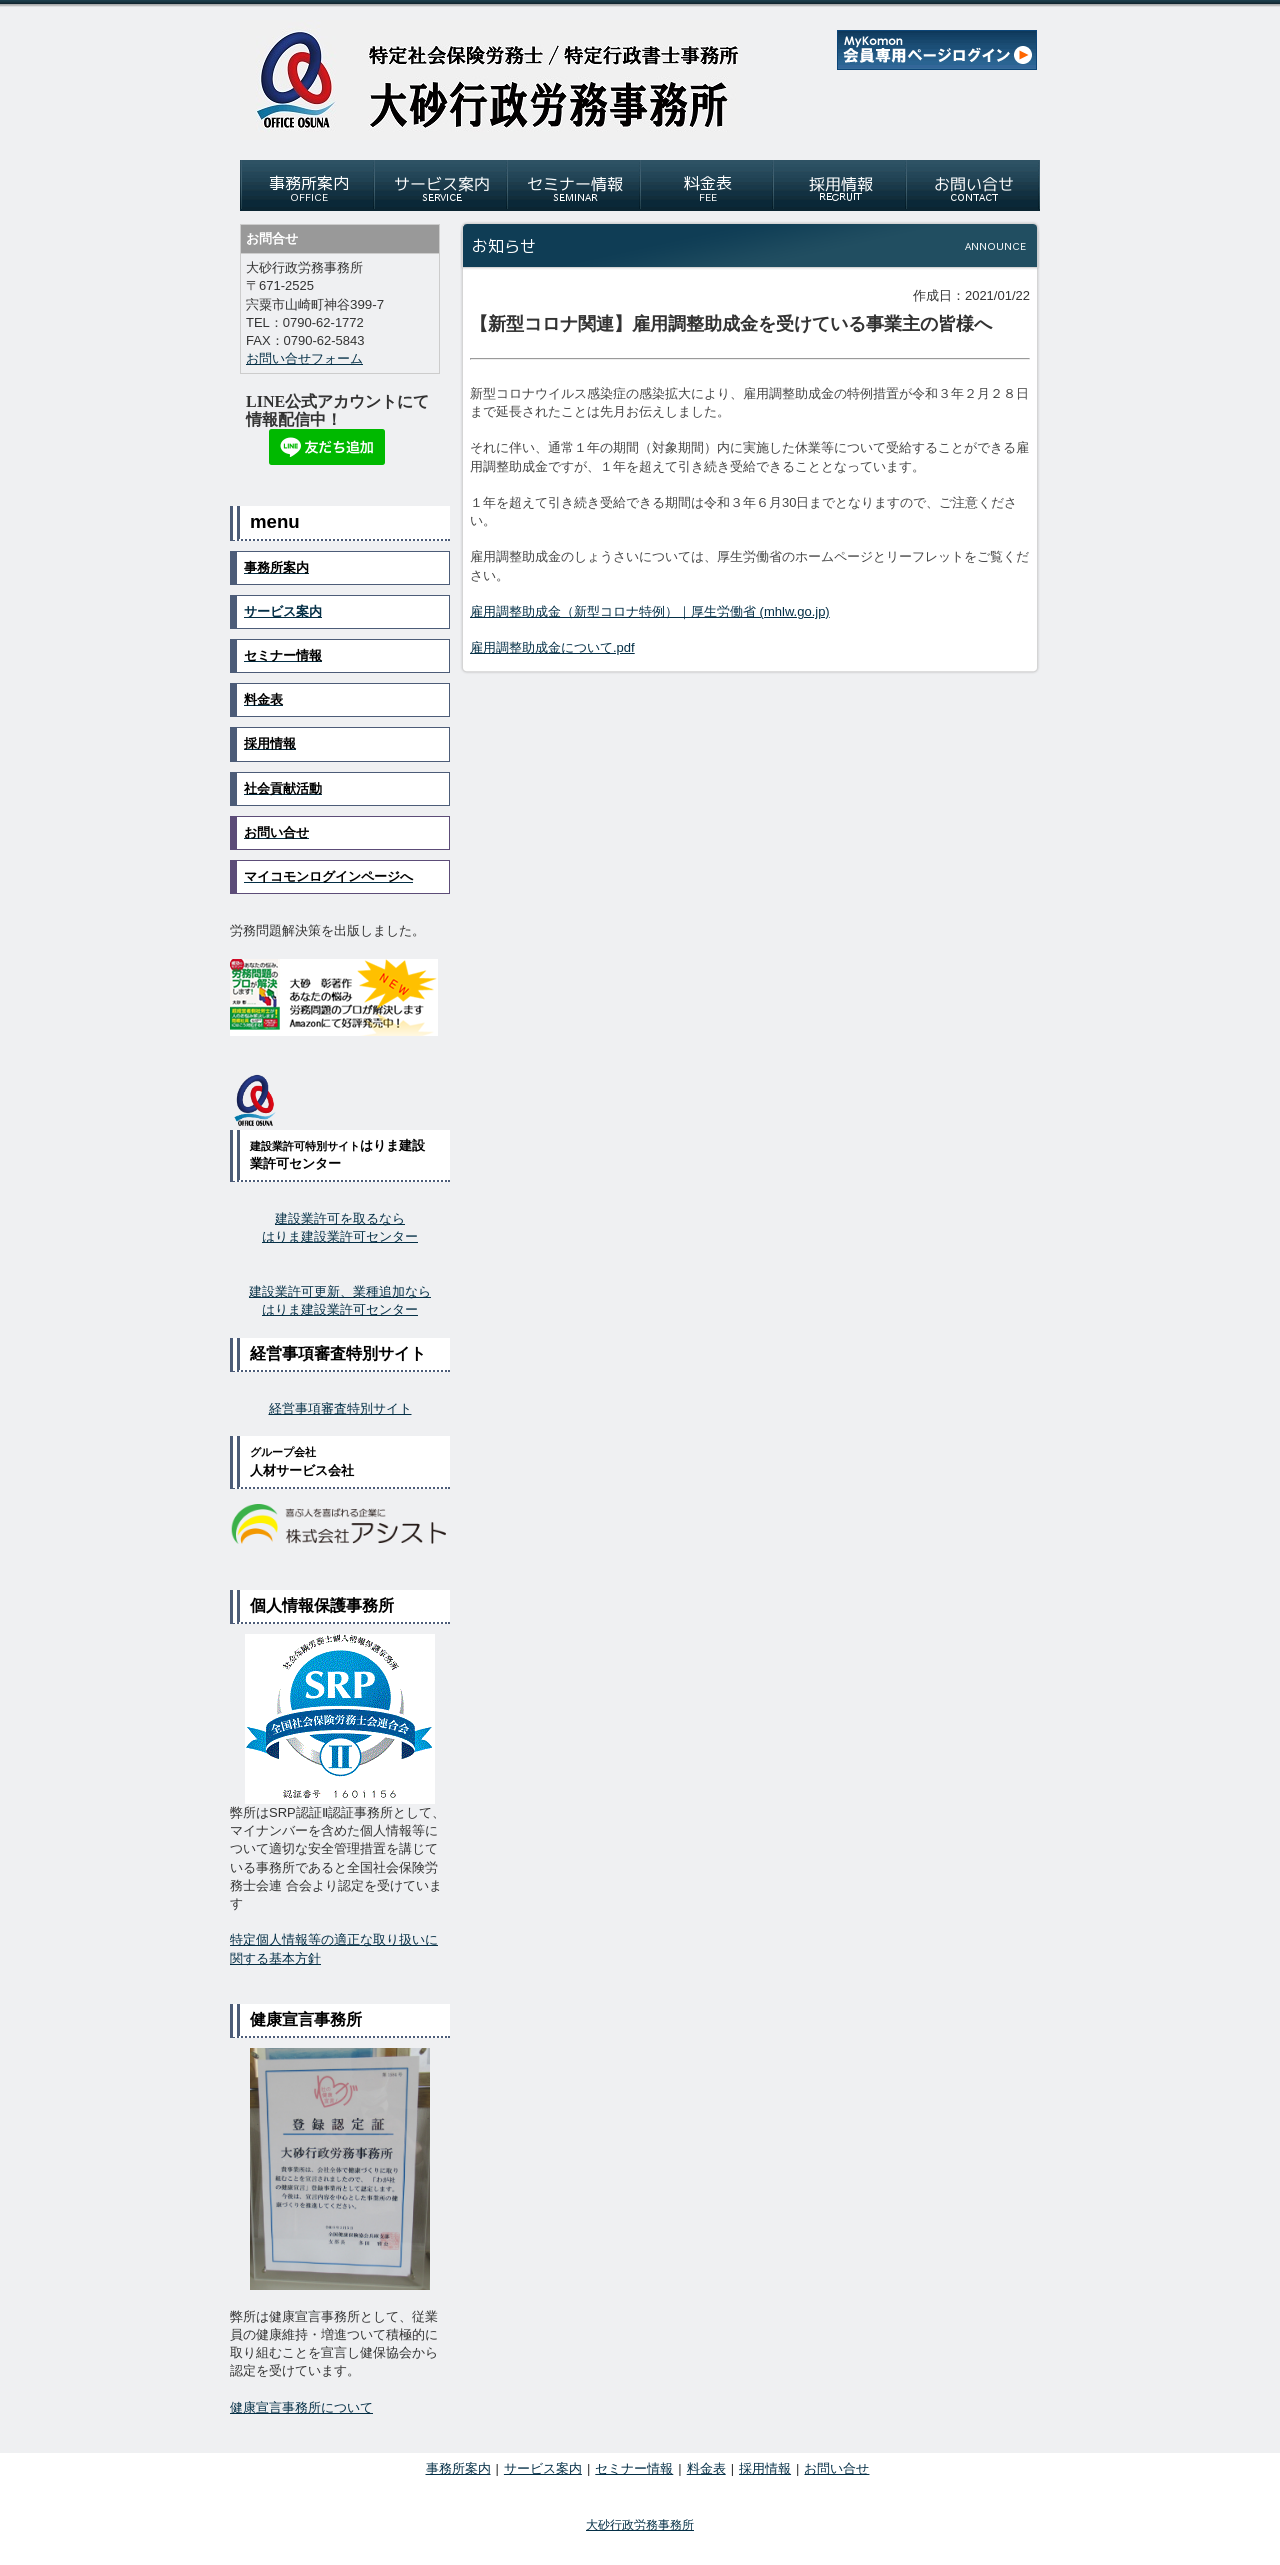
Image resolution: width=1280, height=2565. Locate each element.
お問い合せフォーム (304, 358)
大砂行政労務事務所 (640, 2525)
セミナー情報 (634, 2468)
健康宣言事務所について (301, 2407)
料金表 (706, 2468)
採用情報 (765, 2468)
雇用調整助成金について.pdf (552, 647)
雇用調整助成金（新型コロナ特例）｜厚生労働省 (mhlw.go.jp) (650, 611)
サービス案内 (283, 611)
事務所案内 (458, 2468)
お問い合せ (836, 2468)
